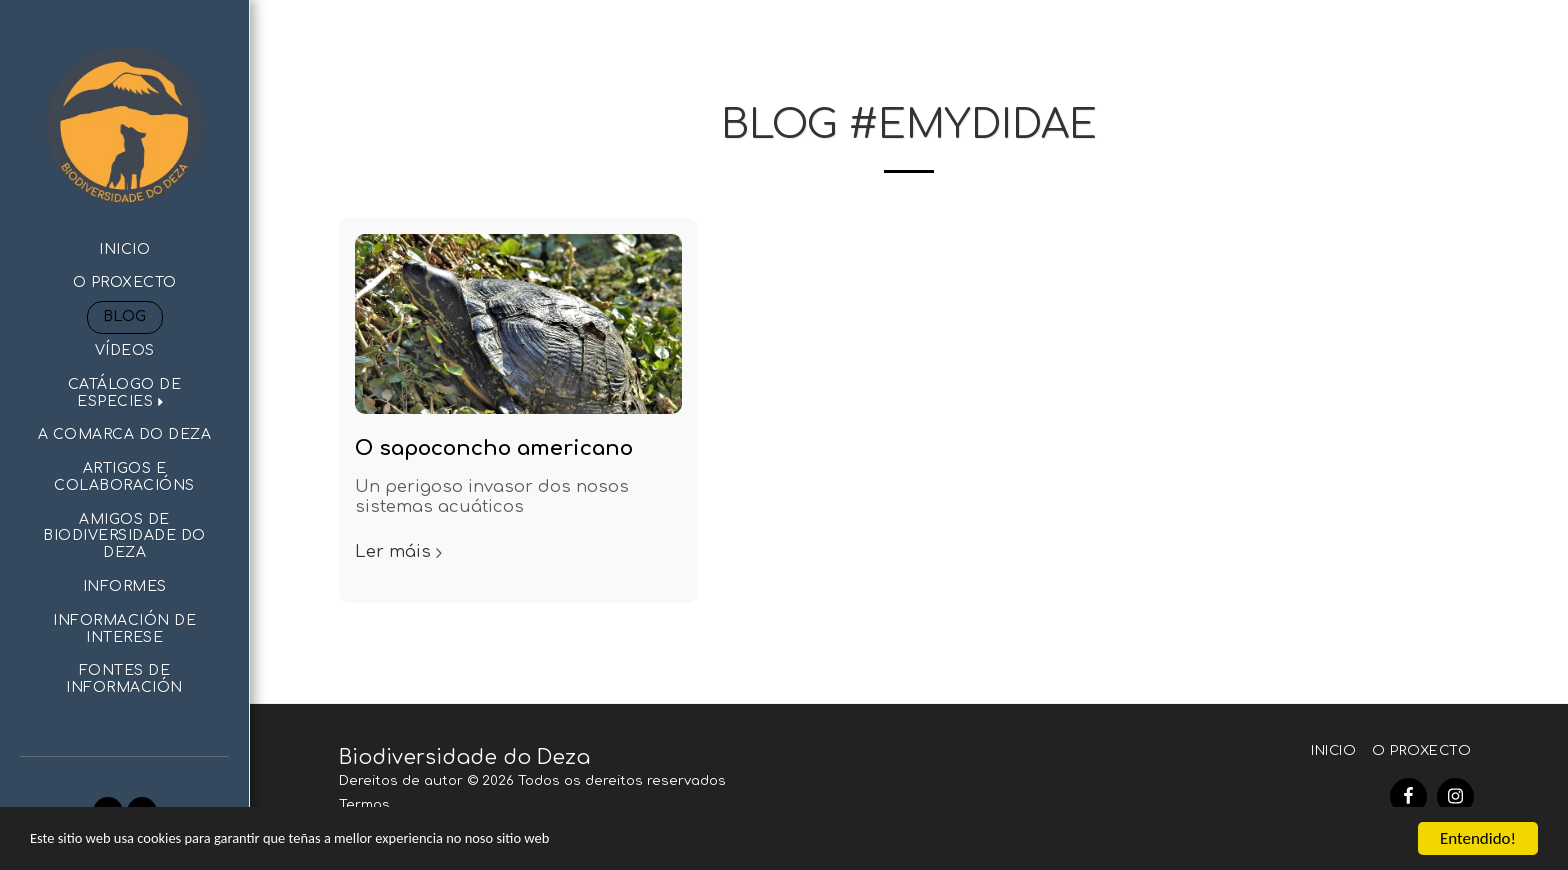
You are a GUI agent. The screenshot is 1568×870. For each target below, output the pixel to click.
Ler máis (401, 551)
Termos (364, 804)
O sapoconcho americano (494, 448)
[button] (124, 394)
